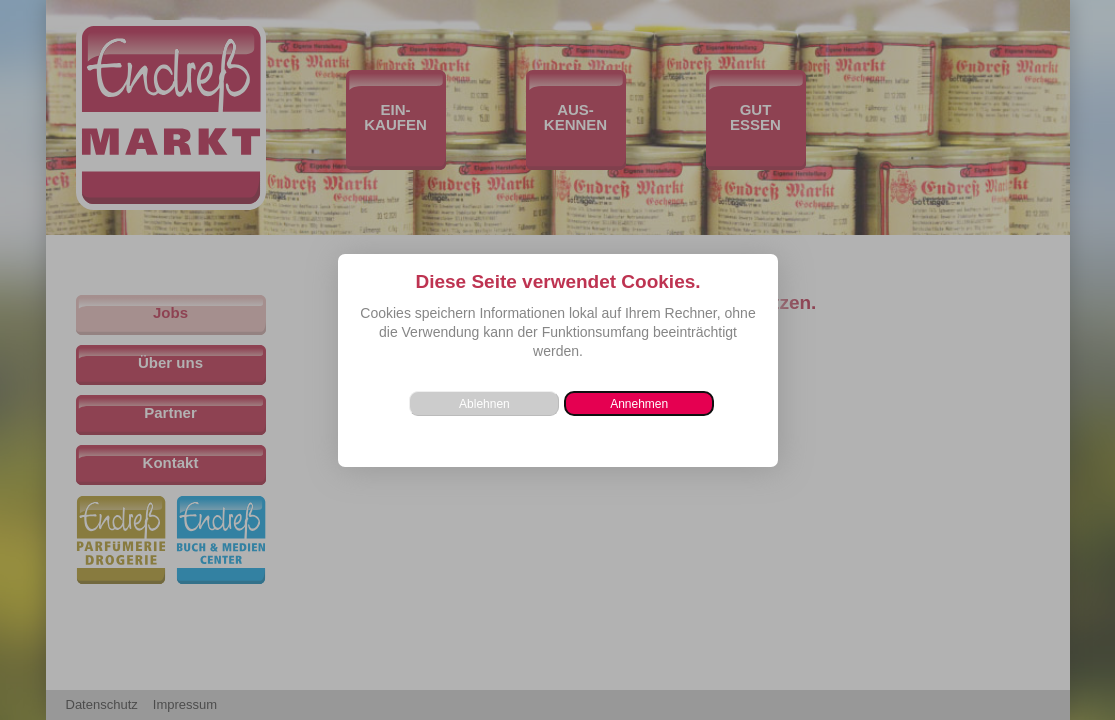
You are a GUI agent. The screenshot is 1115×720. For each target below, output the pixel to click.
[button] (639, 403)
